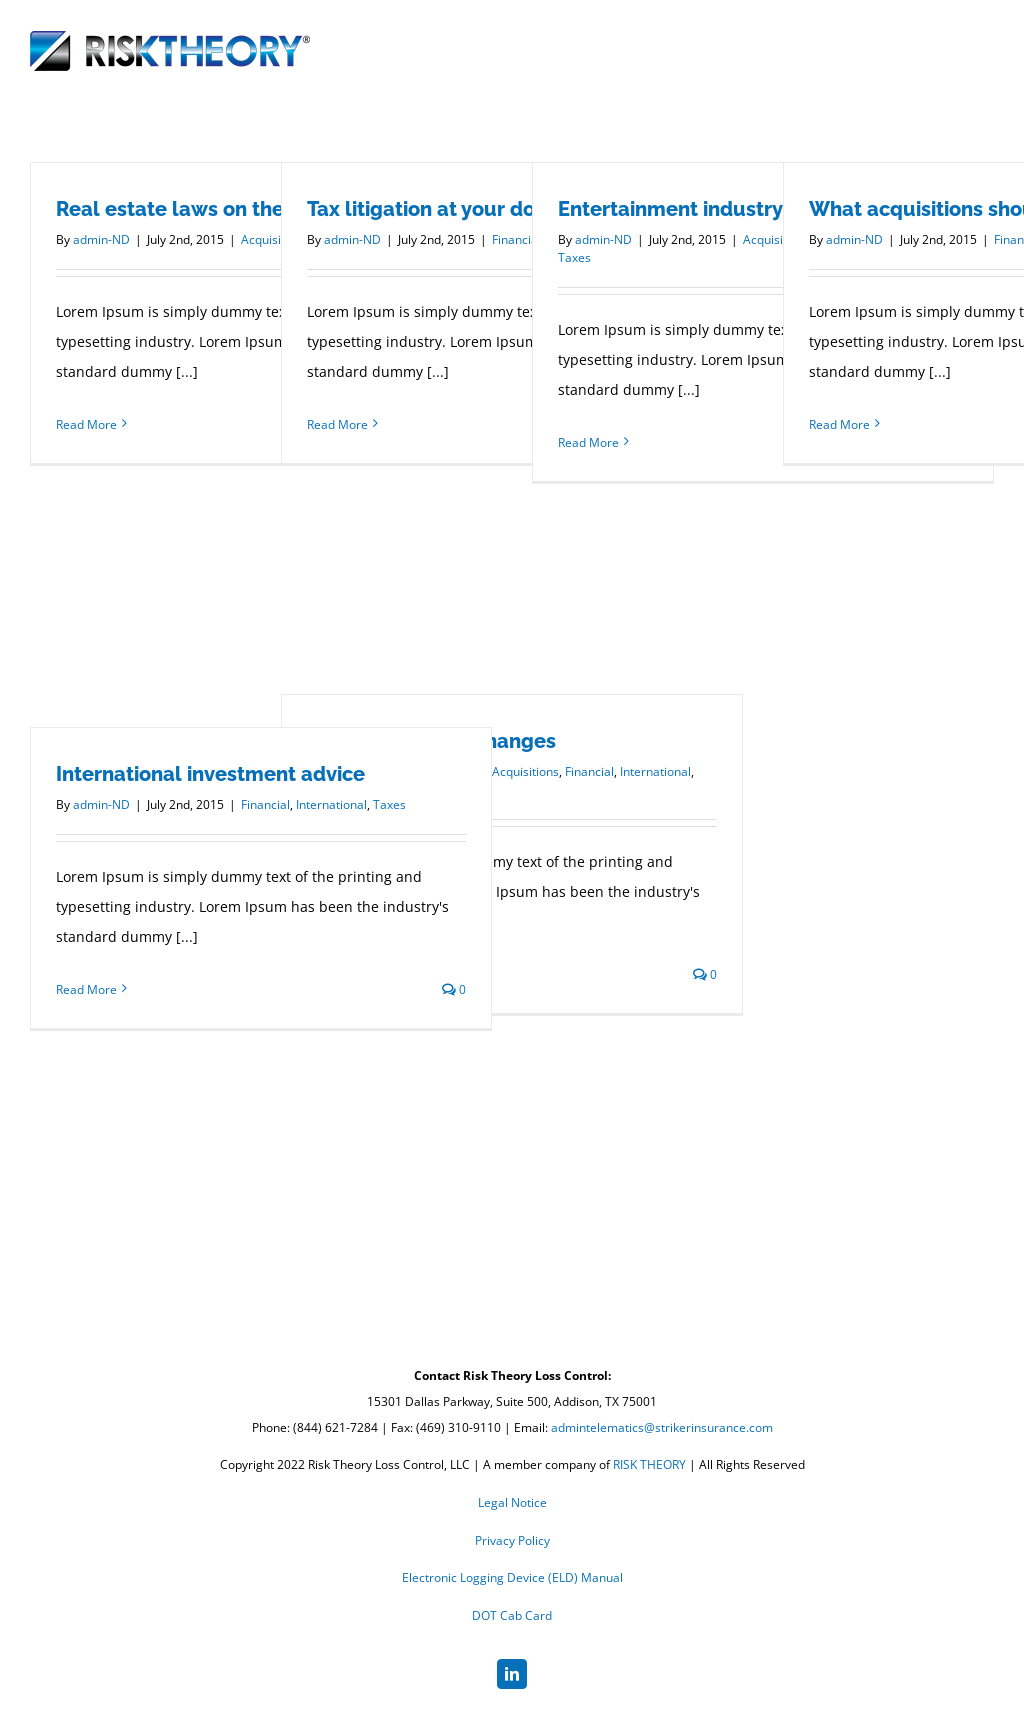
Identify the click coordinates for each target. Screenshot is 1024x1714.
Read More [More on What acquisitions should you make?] (839, 424)
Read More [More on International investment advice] (86, 989)
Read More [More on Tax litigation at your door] (337, 424)
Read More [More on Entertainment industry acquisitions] (588, 442)
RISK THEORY (649, 1464)
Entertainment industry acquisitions (731, 209)
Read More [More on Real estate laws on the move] (86, 424)
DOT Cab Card (512, 1615)
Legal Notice (512, 1502)
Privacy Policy (512, 1540)
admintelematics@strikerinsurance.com (662, 1427)
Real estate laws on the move (199, 209)
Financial (589, 771)
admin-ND (101, 239)
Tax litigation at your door (431, 209)
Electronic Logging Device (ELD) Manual (512, 1577)
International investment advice (210, 774)
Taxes (574, 257)
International (655, 771)
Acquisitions (525, 771)
